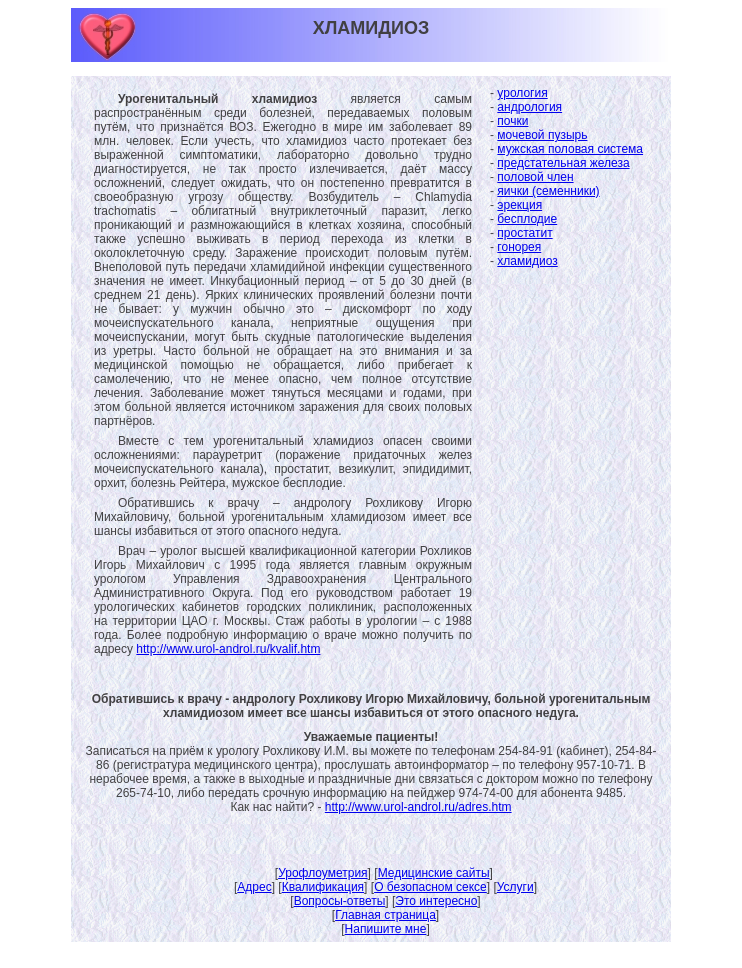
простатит (524, 233)
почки (512, 121)
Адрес (254, 887)
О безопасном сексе (430, 887)
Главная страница (385, 915)
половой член (535, 177)
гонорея (519, 247)
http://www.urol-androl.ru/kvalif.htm (228, 649)
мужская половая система (570, 149)
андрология (529, 107)
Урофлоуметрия (322, 873)
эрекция (519, 205)
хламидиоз (527, 261)
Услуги (515, 887)
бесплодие (527, 219)
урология (522, 93)
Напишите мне (386, 929)
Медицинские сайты (434, 873)
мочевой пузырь (542, 135)
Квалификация (323, 887)
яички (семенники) (548, 191)
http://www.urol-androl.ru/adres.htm (418, 807)
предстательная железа (563, 163)
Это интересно (436, 901)
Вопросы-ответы (340, 901)
